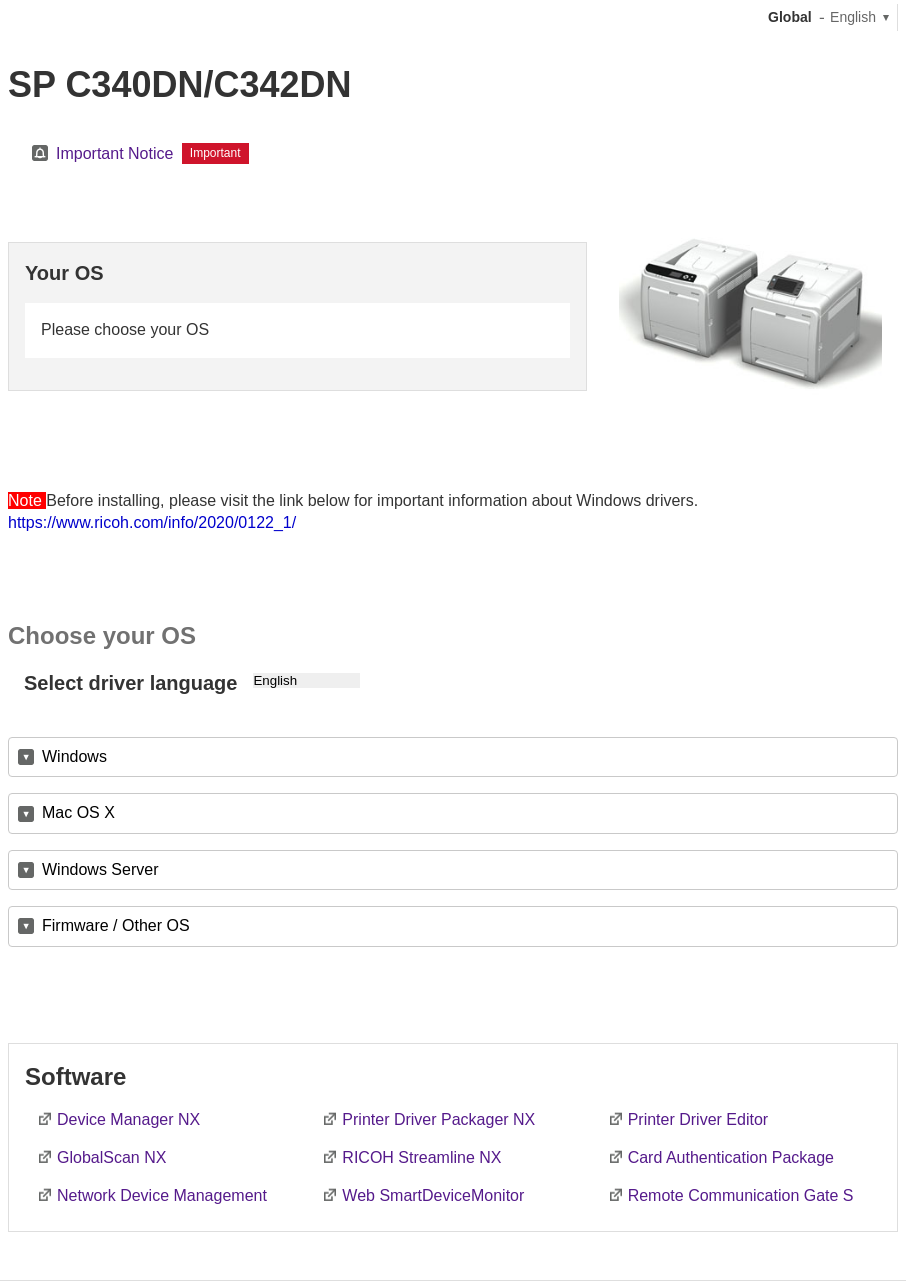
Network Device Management (162, 1195)
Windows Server (100, 869)
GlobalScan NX (111, 1157)
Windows (74, 756)
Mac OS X (78, 812)
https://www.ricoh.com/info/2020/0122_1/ (152, 522)
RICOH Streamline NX (421, 1157)
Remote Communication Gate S (741, 1195)
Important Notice (114, 153)
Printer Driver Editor (698, 1119)
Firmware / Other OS (116, 925)
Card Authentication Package (731, 1157)
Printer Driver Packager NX (438, 1119)
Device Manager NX (128, 1119)
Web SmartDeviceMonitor (433, 1195)
